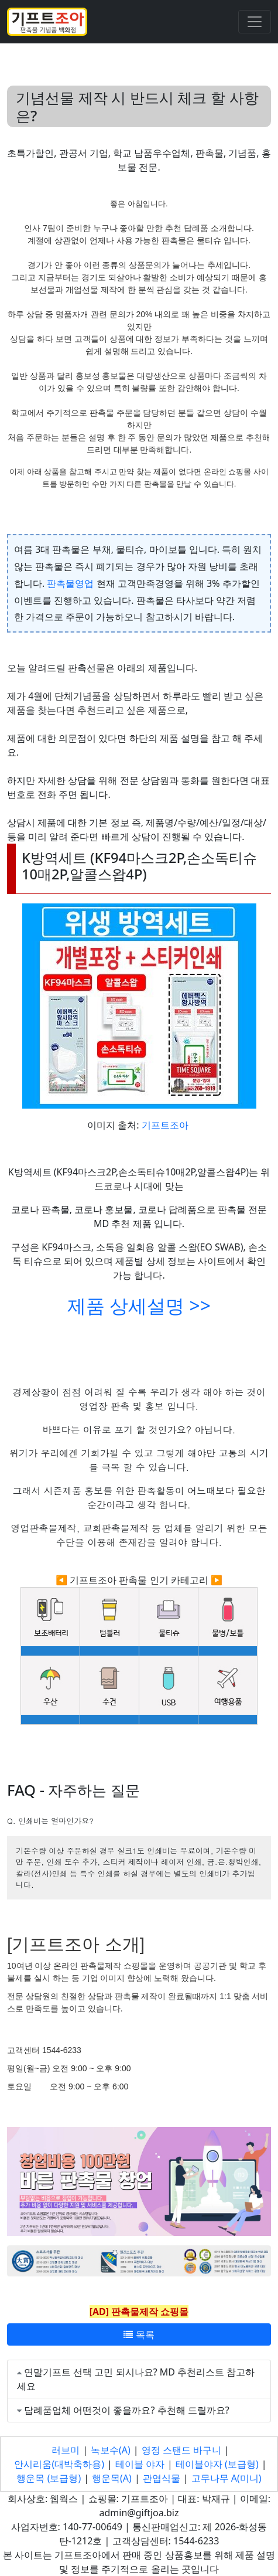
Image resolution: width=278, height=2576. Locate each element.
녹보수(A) (111, 2450)
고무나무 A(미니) (226, 2478)
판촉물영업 (70, 583)
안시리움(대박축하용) (59, 2464)
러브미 (66, 2450)
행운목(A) (112, 2478)
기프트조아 (165, 1125)
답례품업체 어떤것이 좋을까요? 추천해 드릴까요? (126, 2410)
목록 (138, 2334)
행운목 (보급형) (48, 2478)
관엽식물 (161, 2478)
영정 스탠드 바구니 (181, 2450)
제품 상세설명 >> (139, 1305)
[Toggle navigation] (254, 21)
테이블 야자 (139, 2464)
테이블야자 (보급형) (217, 2464)
